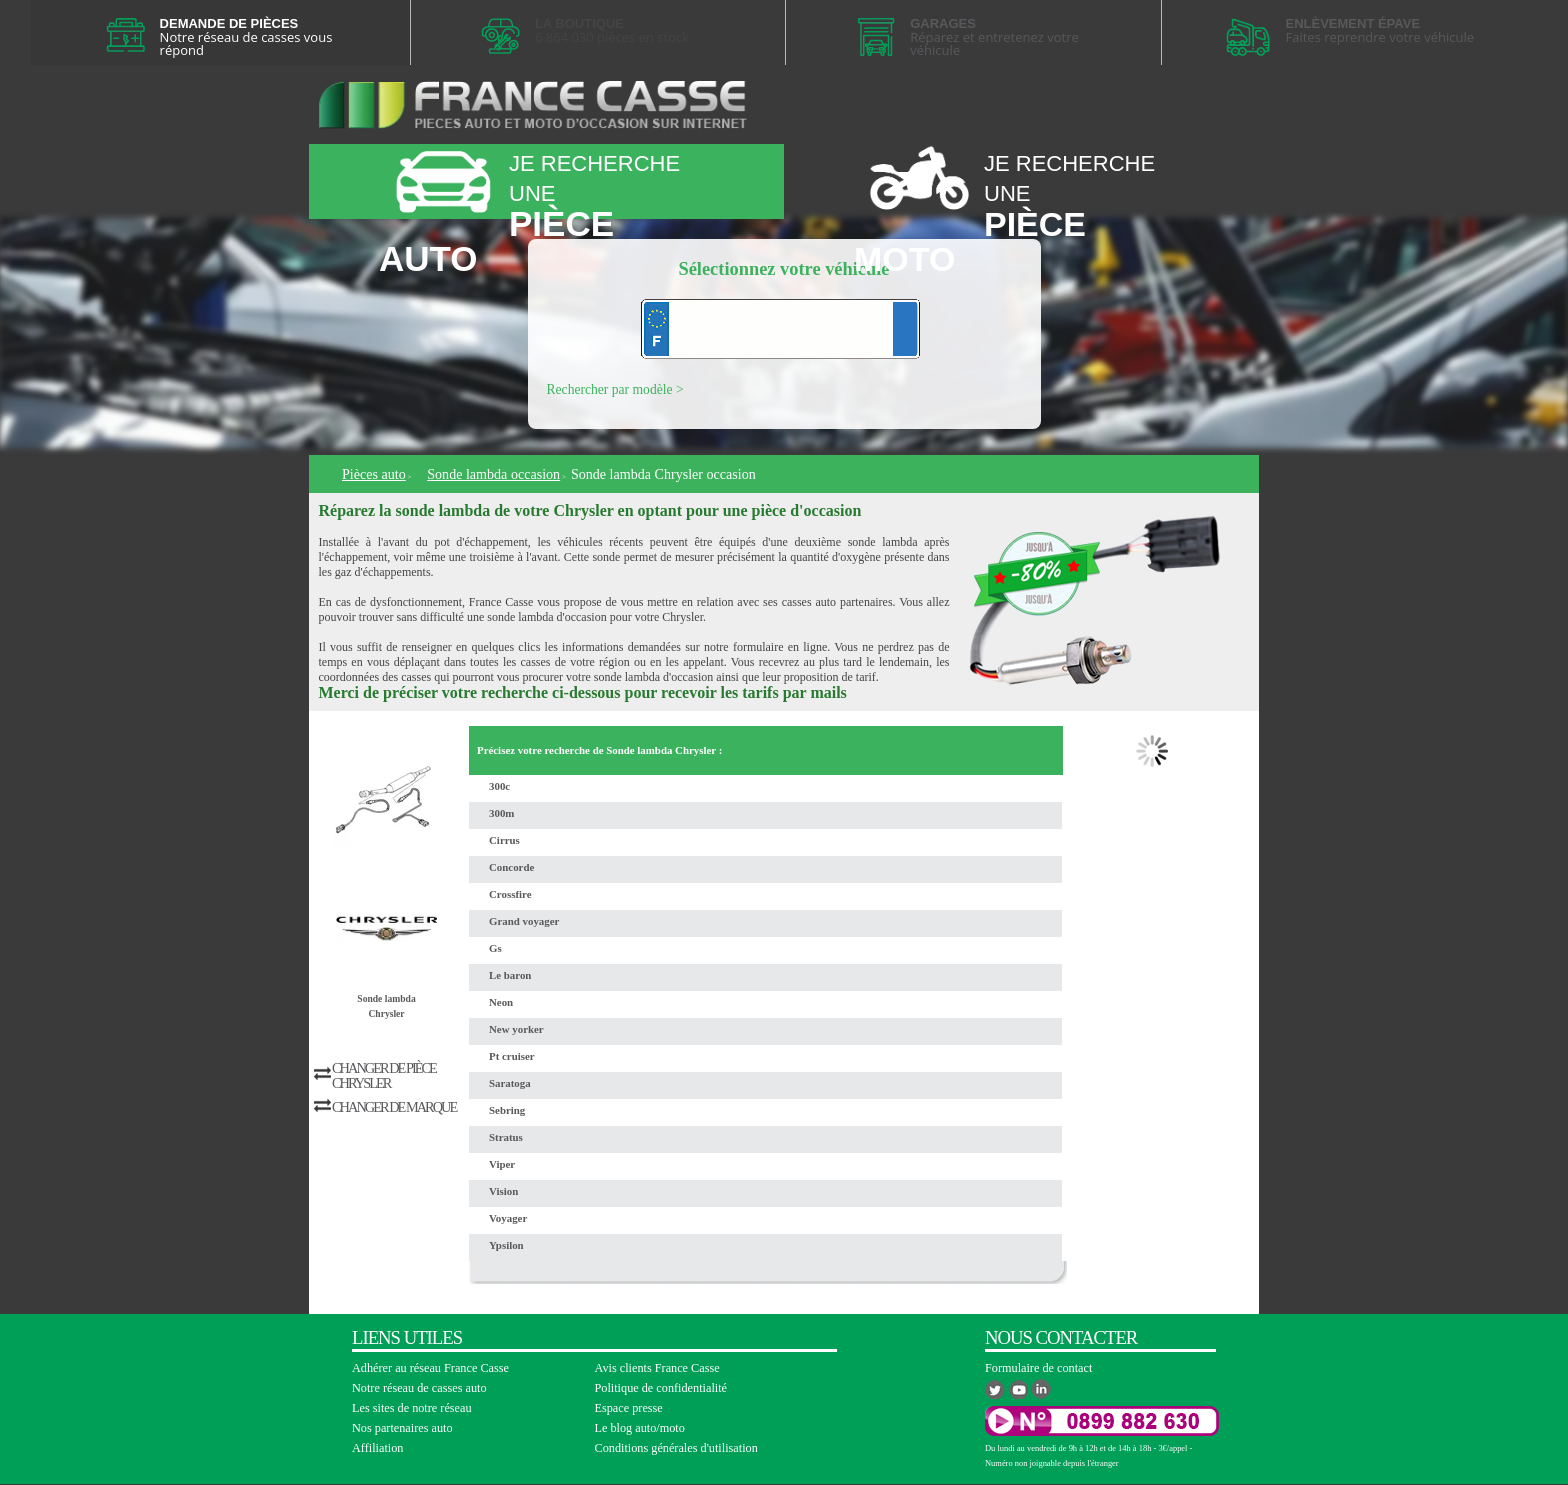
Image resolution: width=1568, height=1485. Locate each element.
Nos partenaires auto (402, 1428)
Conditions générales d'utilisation (676, 1448)
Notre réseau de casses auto (419, 1388)
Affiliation (377, 1448)
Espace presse (629, 1408)
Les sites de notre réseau (412, 1408)
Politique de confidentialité (661, 1388)
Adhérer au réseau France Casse (430, 1368)
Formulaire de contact (1038, 1368)
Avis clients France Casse (657, 1368)
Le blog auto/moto (640, 1428)
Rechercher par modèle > (615, 389)
